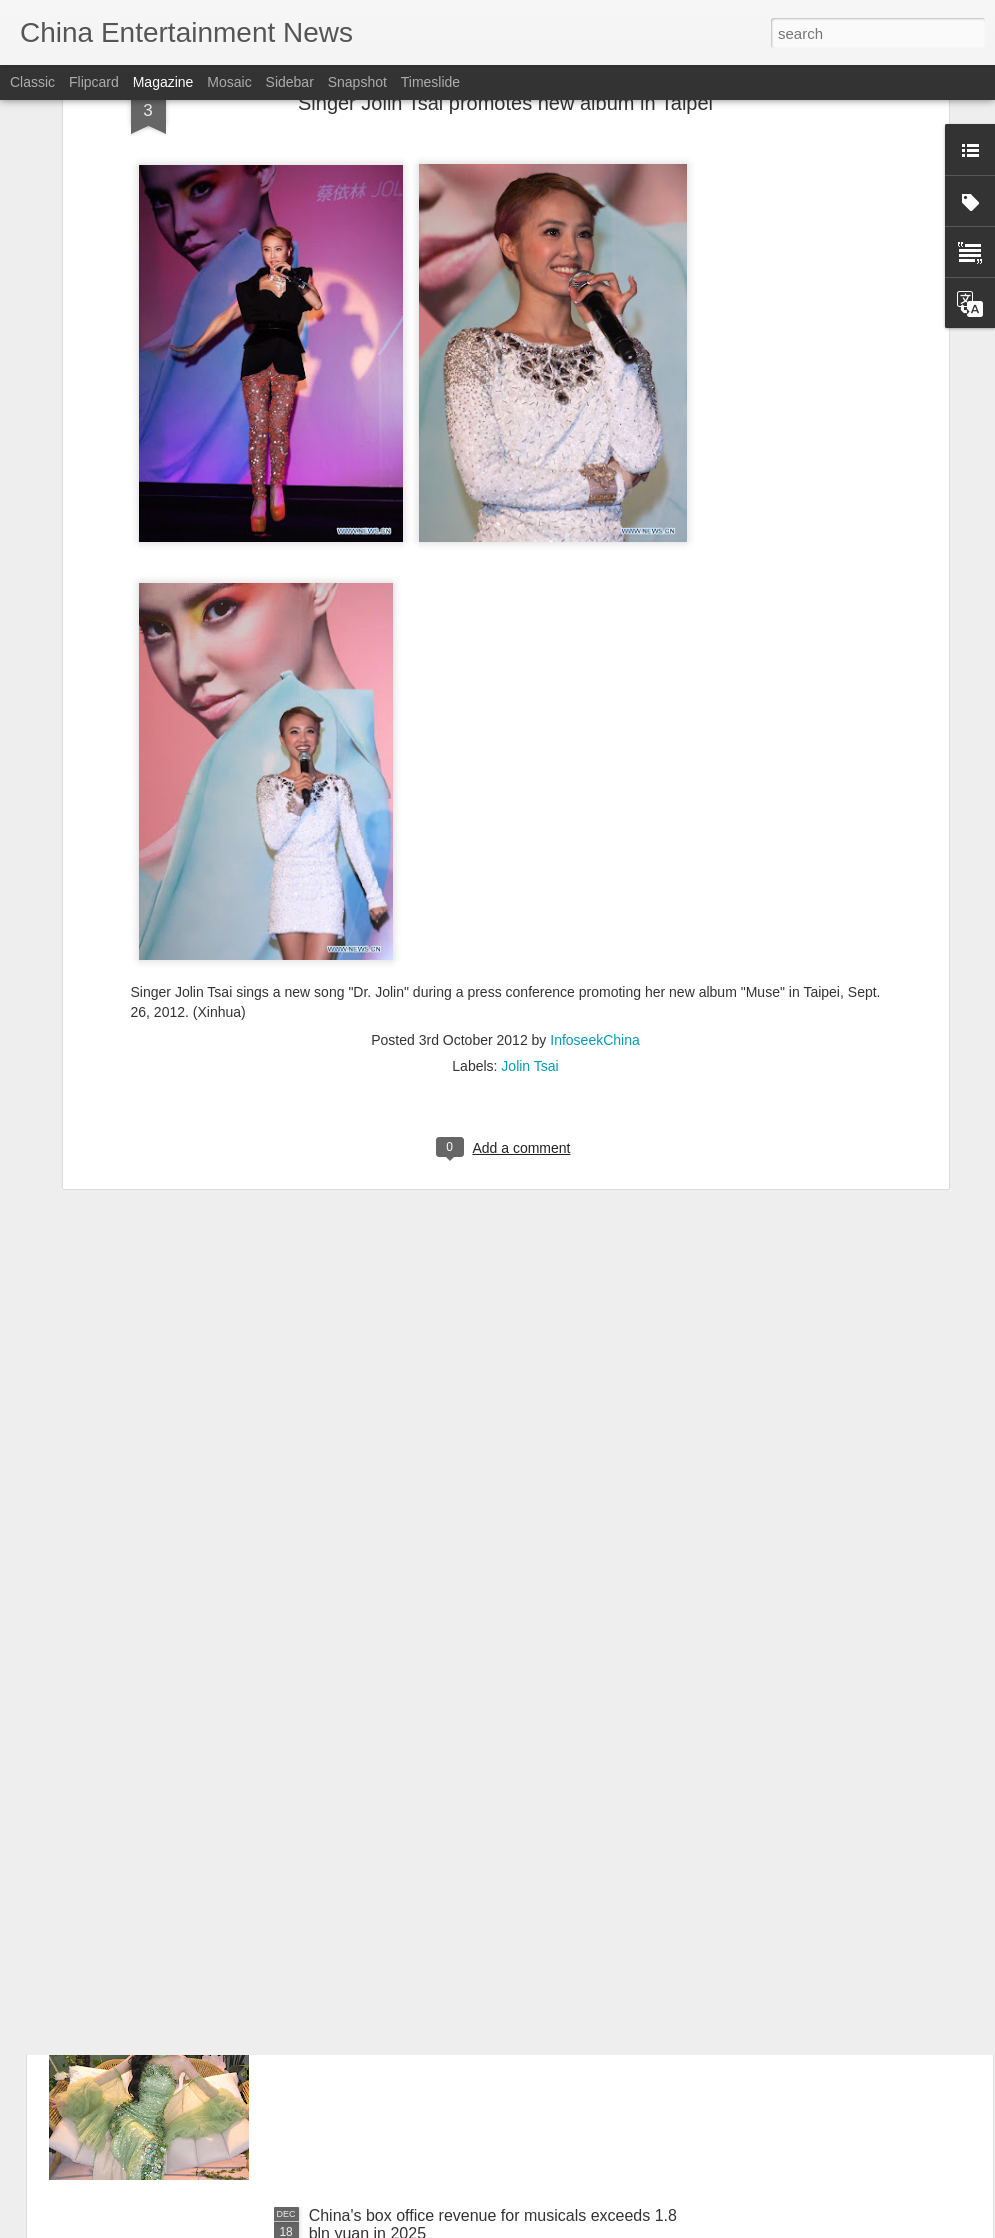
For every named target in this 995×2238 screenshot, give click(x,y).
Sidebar (290, 82)
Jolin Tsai (529, 868)
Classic (32, 82)
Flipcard (94, 82)
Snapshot (357, 82)
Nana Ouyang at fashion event (417, 1761)
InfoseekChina (595, 842)
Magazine (163, 82)
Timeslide (430, 82)
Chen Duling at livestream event (422, 1988)
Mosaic (229, 82)
